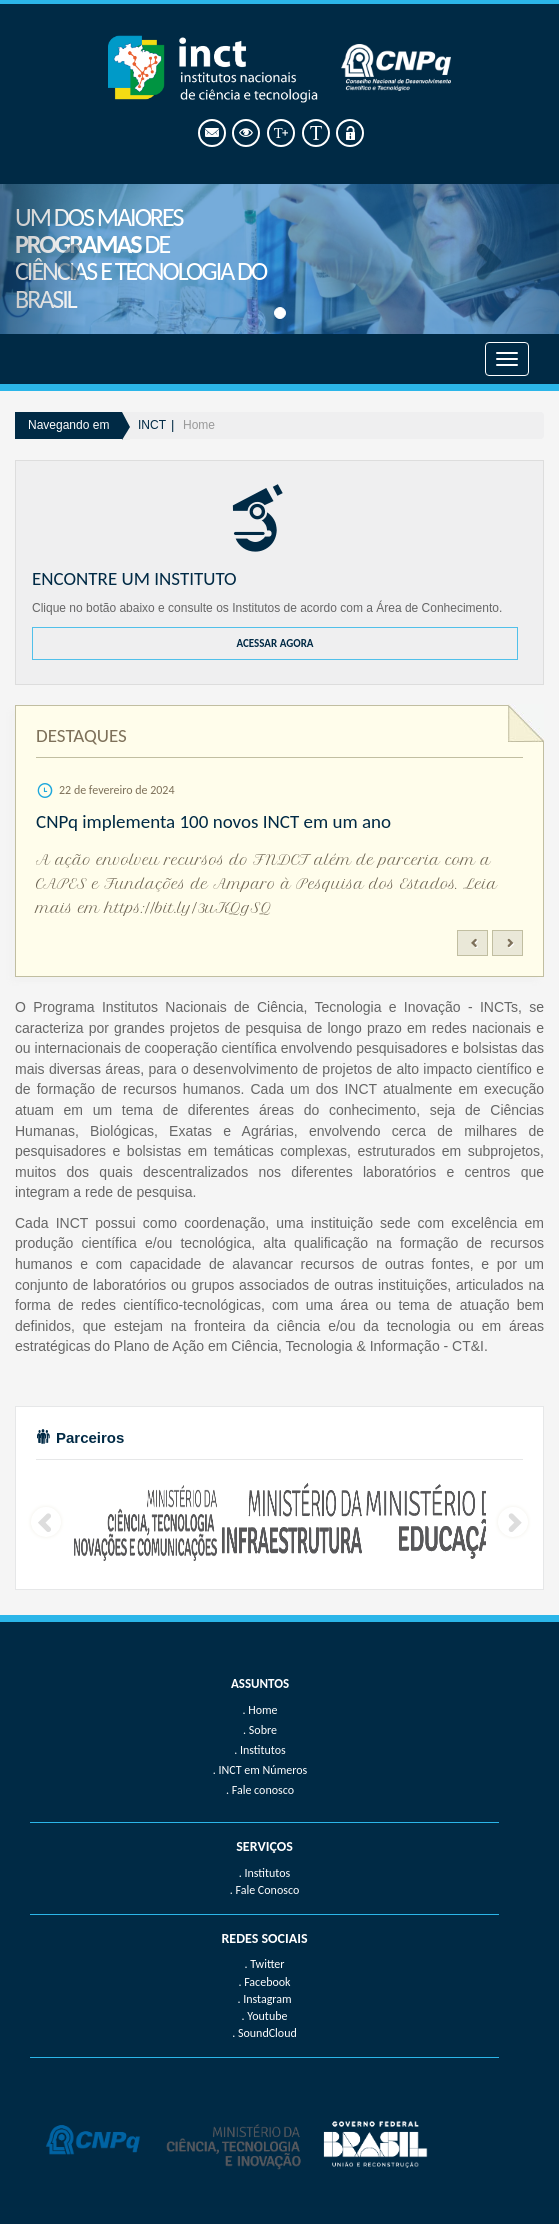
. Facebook (264, 1982)
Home (199, 425)
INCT (152, 425)
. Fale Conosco (264, 1890)
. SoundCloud (264, 2033)
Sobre (263, 1730)
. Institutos (265, 1873)
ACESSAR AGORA (274, 643)
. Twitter (264, 1964)
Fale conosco (263, 1790)
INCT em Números (263, 1770)
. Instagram (264, 1999)
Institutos (263, 1750)
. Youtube (265, 2016)
